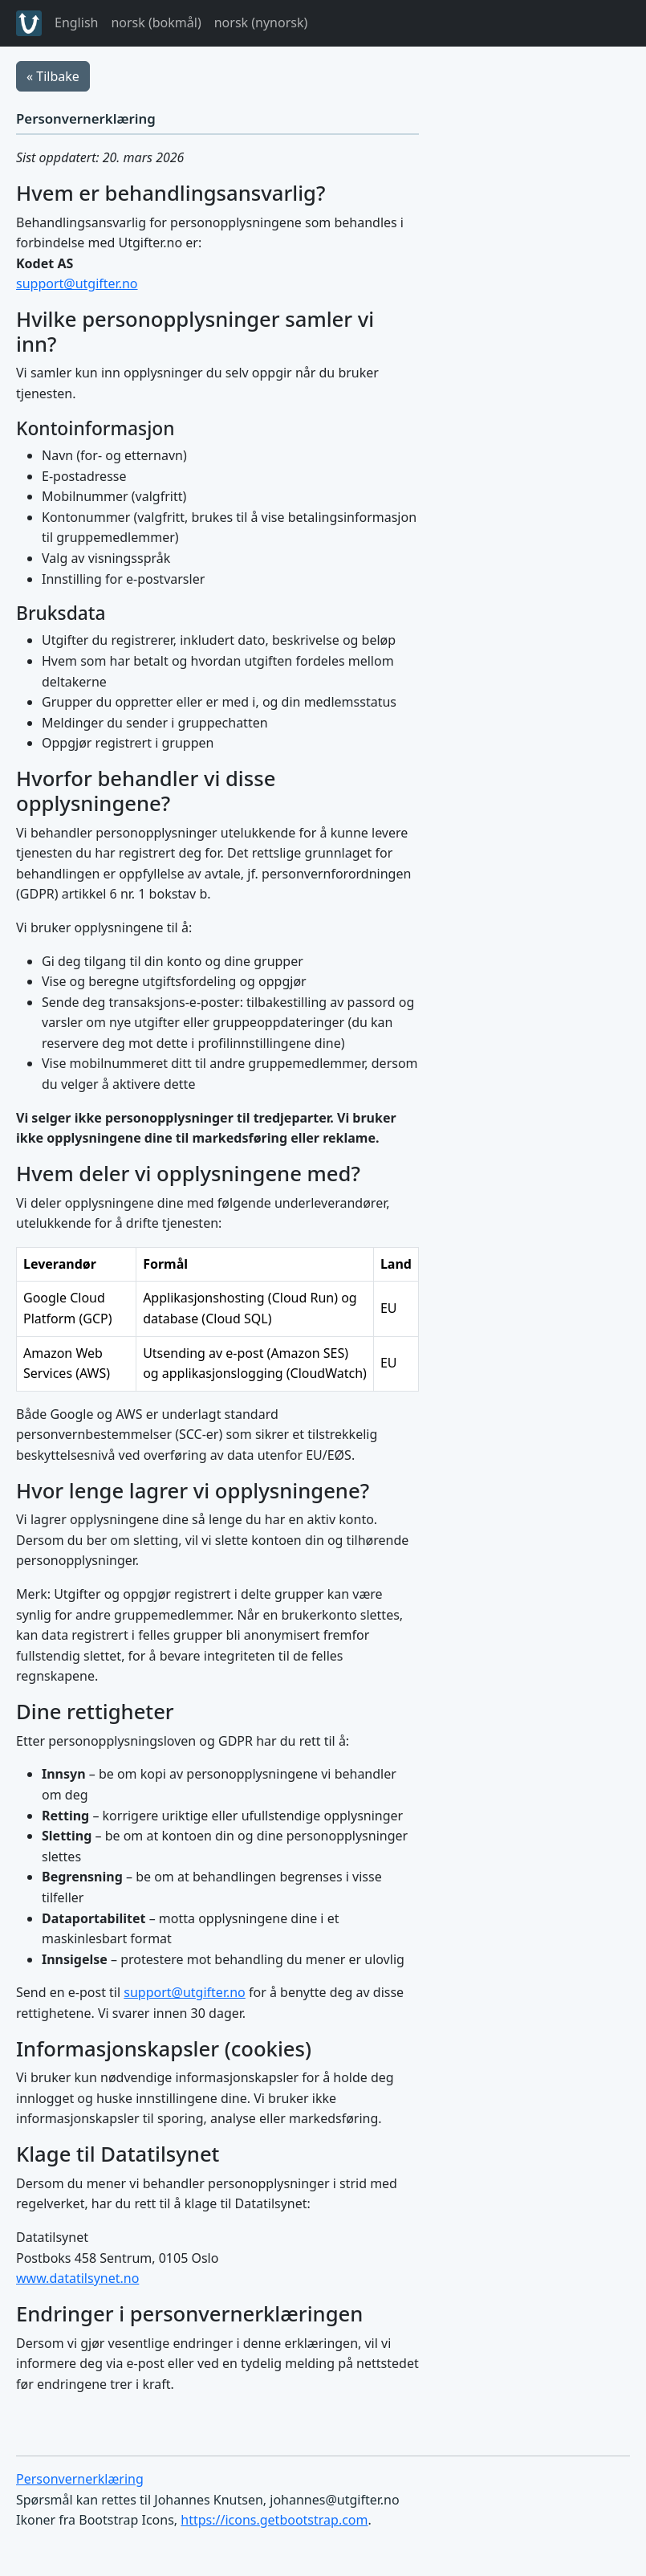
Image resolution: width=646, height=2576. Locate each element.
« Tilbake (52, 76)
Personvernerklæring (80, 2479)
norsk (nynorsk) (261, 22)
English (76, 22)
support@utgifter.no (77, 283)
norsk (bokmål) (156, 22)
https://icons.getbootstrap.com (274, 2520)
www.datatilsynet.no (77, 2278)
